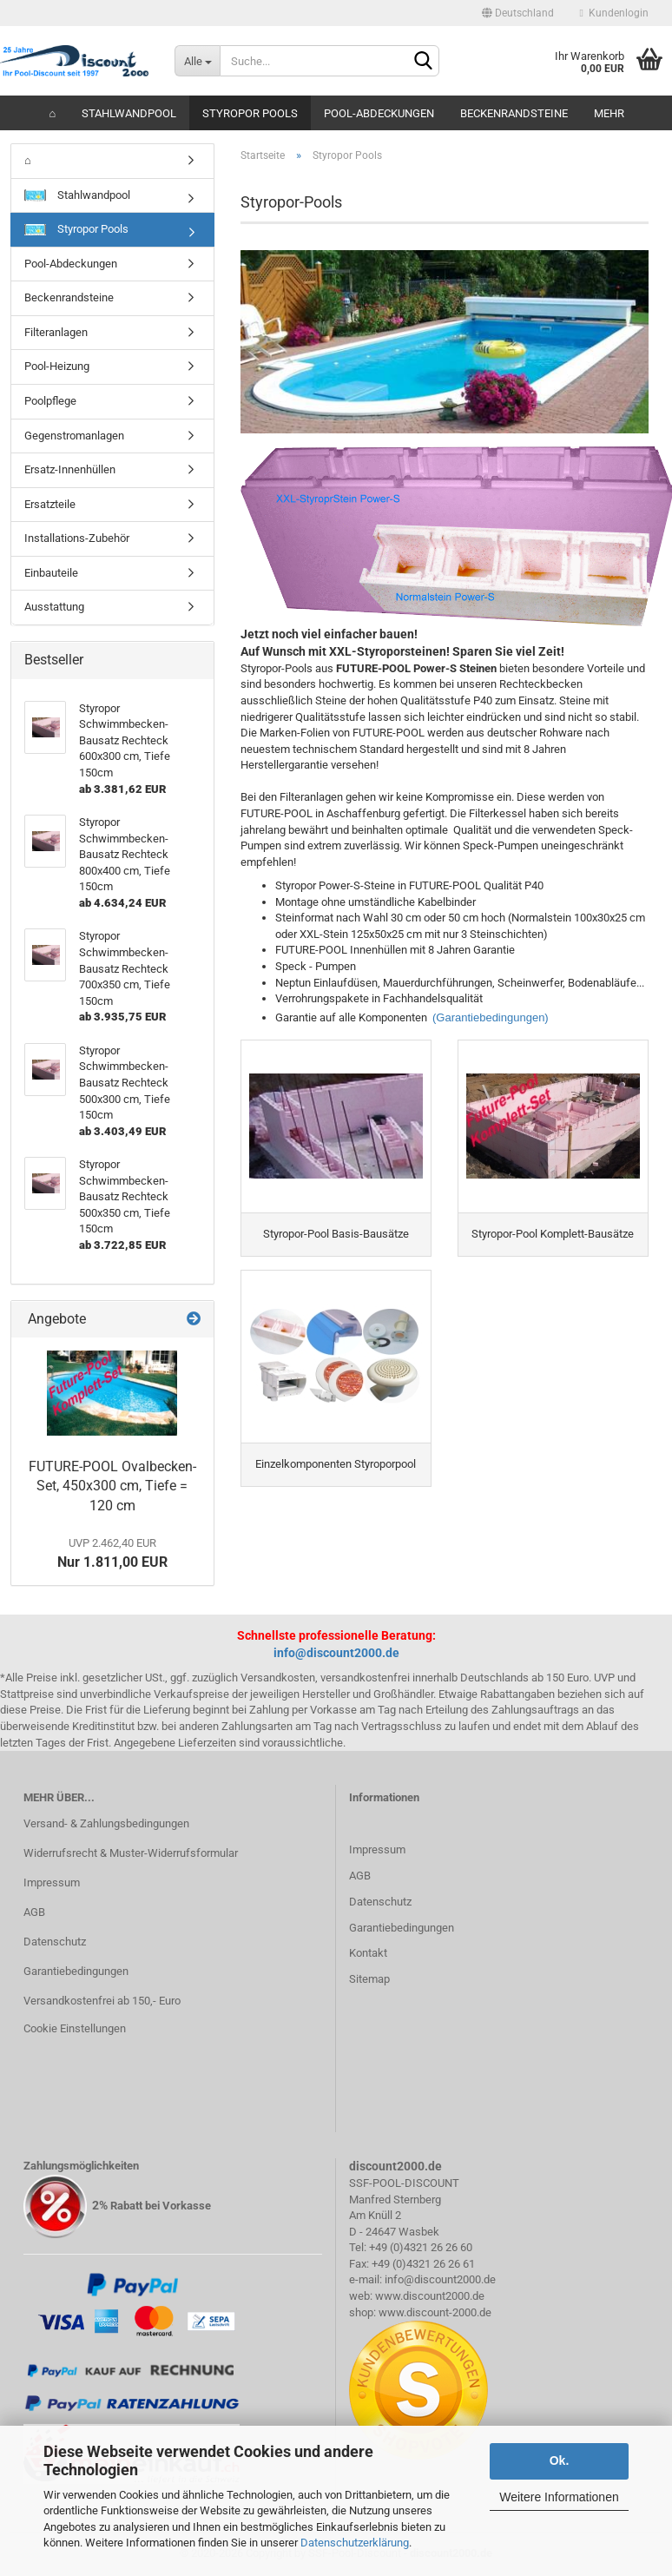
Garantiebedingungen (75, 1971)
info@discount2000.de (336, 1653)
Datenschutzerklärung (354, 2542)
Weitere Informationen (558, 2497)
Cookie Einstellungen (74, 2028)
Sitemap (369, 1978)
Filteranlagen (56, 332)
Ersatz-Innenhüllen (69, 469)
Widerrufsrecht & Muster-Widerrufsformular (130, 1852)
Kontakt (368, 1952)
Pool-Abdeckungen (379, 113)
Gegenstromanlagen (74, 435)
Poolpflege (50, 400)
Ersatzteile (50, 504)
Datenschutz (54, 1941)
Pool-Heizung (56, 366)
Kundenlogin (614, 13)
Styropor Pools (250, 113)
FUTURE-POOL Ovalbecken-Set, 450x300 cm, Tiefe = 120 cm (112, 1486)
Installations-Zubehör (76, 538)
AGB (34, 1912)
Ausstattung (54, 606)
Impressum (51, 1882)
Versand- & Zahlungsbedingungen (106, 1823)
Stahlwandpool (129, 113)
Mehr (609, 113)
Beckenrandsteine (514, 113)
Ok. (560, 2460)
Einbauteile (51, 572)
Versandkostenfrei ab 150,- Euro (102, 2000)
